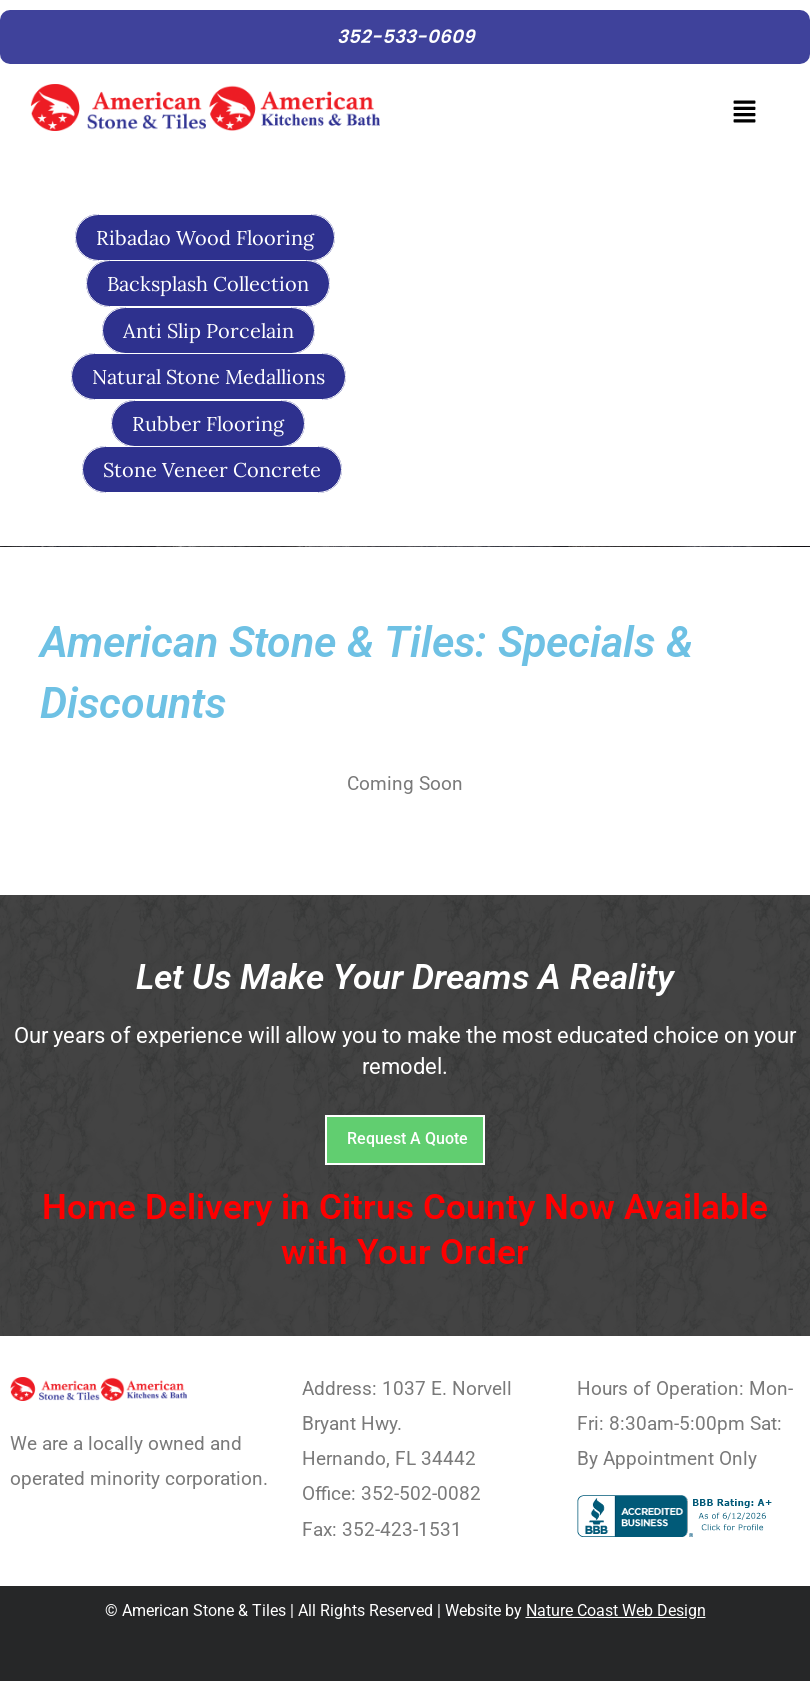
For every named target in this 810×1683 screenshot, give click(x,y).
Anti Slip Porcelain (208, 331)
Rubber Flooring (208, 424)
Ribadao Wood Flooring (205, 238)
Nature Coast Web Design (616, 1612)
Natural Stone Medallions (208, 377)
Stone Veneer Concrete (212, 470)
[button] (586, 118)
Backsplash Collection (208, 285)
